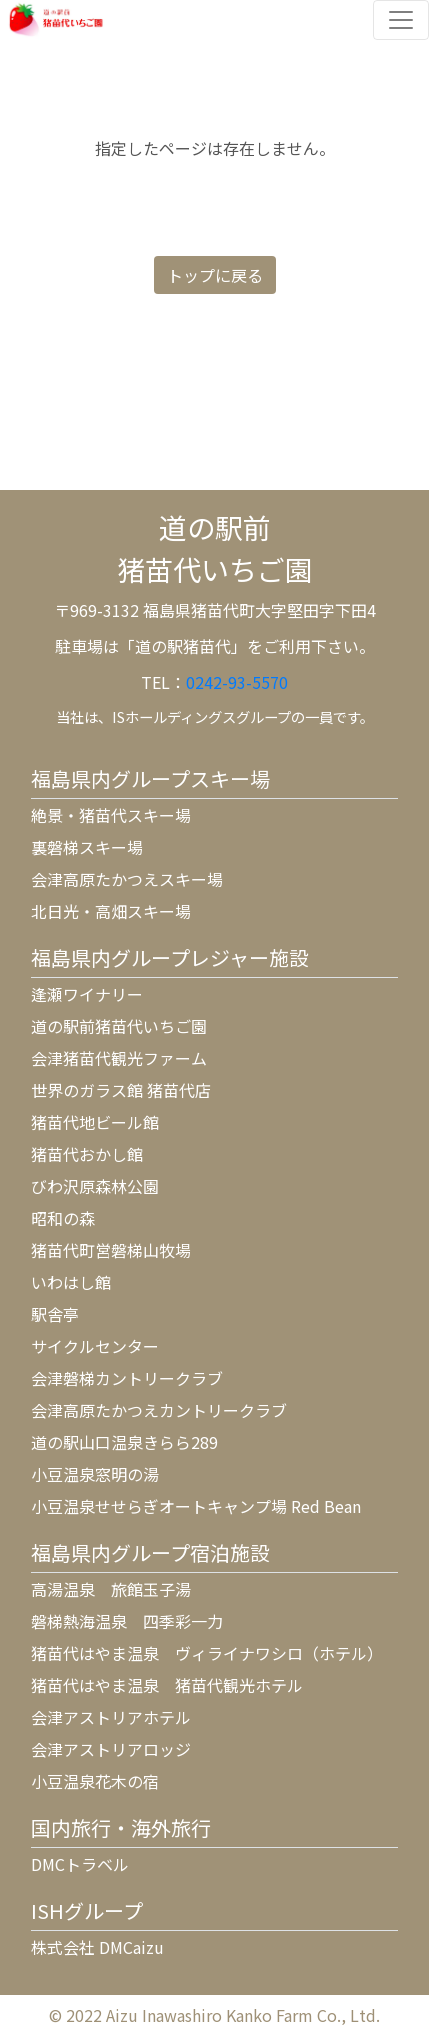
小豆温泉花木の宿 (95, 1781)
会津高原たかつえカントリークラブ (159, 1410)
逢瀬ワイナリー (87, 994)
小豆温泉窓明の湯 (95, 1474)
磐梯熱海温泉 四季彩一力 (127, 1621)
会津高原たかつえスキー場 (127, 879)
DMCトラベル (80, 1864)
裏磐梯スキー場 (87, 847)
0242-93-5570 (237, 682)
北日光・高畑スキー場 (111, 911)
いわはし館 (71, 1282)
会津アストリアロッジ (111, 1749)
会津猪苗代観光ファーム (119, 1058)
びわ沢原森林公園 (95, 1186)
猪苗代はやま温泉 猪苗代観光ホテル (167, 1685)
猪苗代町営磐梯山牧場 (111, 1250)
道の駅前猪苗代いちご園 (119, 1026)
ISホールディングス (174, 716)
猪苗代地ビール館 (95, 1122)
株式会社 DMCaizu (97, 1947)
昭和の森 (63, 1218)
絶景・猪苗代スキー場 (111, 815)
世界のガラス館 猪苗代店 (121, 1090)
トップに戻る (215, 275)
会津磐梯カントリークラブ (127, 1378)
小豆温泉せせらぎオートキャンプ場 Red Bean (196, 1506)
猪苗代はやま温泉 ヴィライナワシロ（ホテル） (207, 1653)
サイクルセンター (95, 1346)
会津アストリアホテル (111, 1717)
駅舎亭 (55, 1314)
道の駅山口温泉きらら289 (124, 1442)
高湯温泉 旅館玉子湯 (111, 1589)
